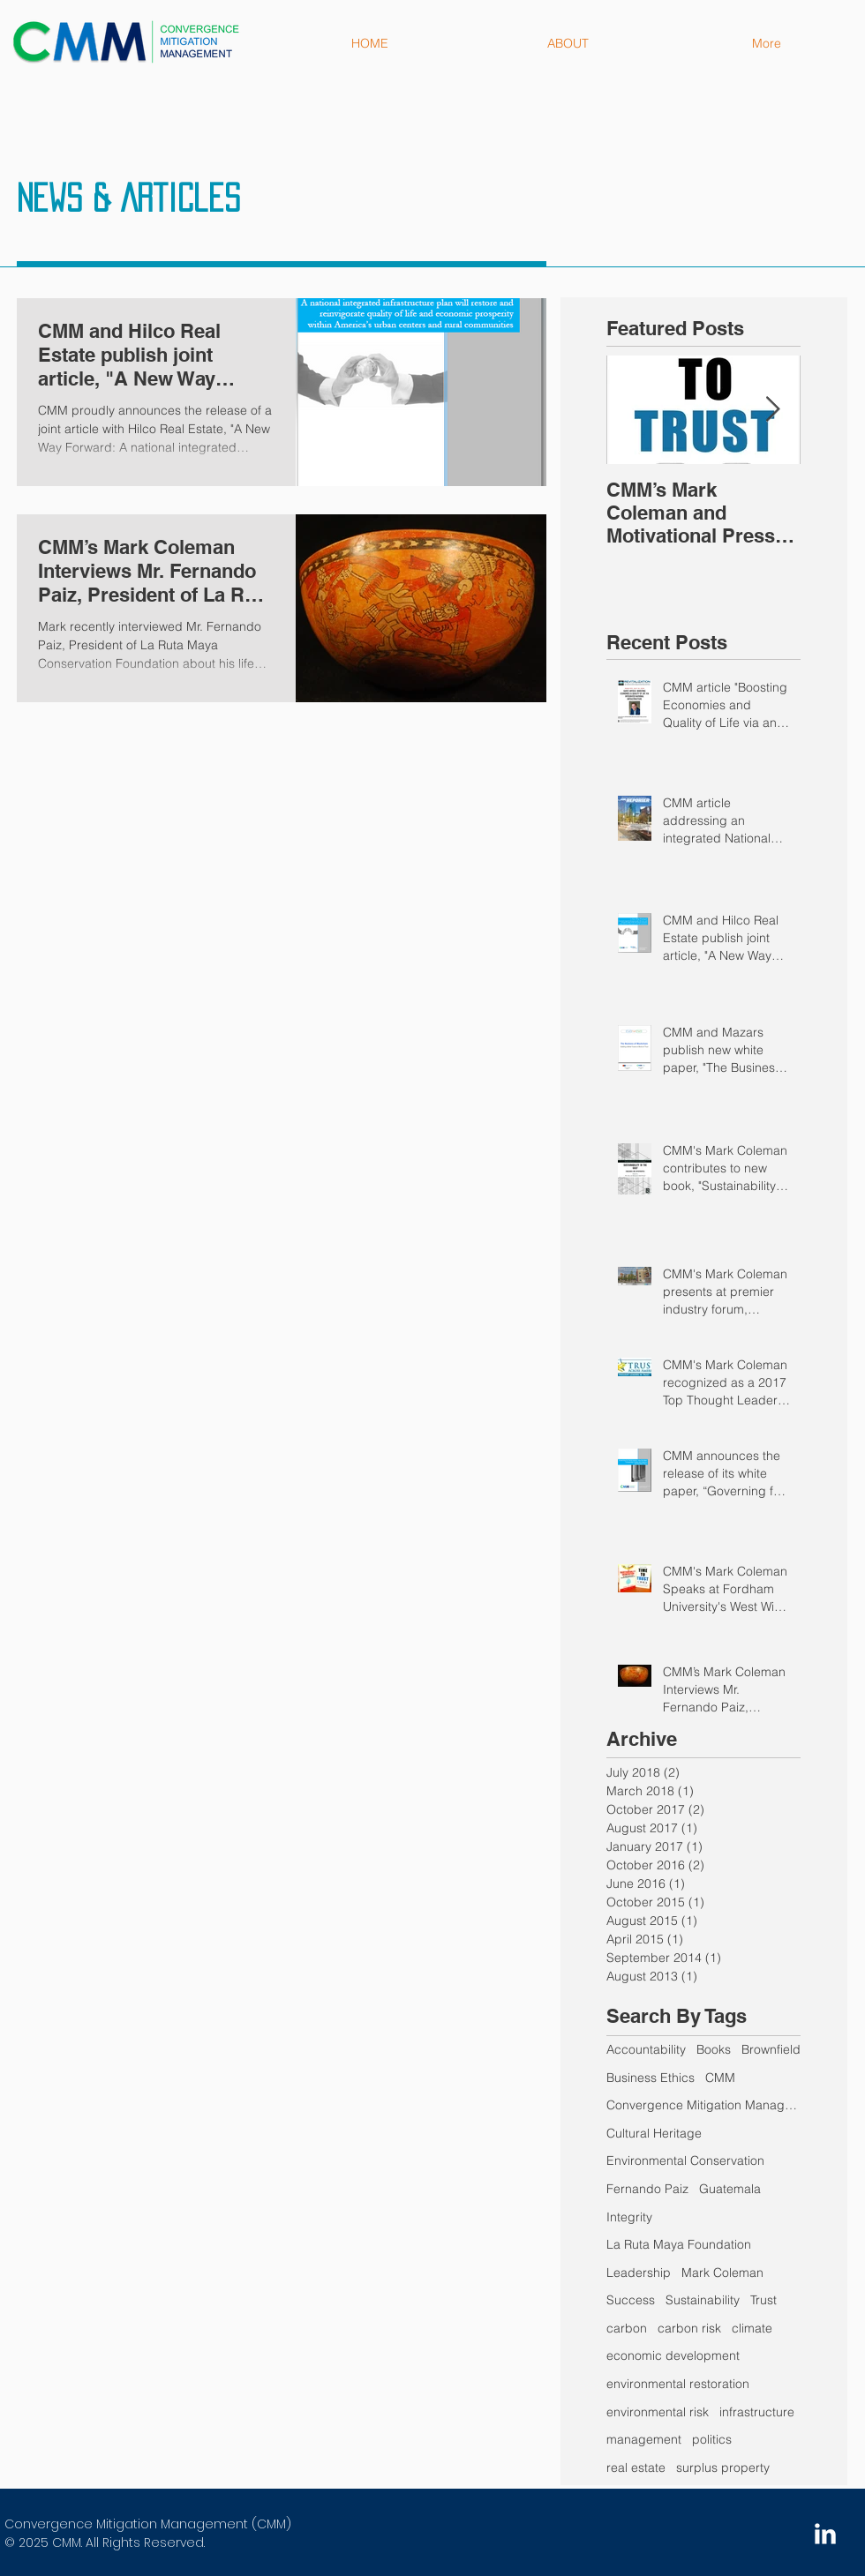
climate (752, 2328)
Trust (763, 2300)
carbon (626, 2328)
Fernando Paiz (647, 2189)
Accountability (646, 2049)
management (643, 2439)
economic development (673, 2355)
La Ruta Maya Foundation (678, 2244)
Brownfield (771, 2049)
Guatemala (730, 2189)
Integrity (629, 2217)
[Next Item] (772, 409)
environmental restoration (677, 2384)
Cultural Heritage (654, 2133)
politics (712, 2439)
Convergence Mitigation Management (703, 2105)
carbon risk (689, 2328)
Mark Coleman (722, 2272)
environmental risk (657, 2412)
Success (630, 2300)
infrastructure (756, 2412)
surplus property (723, 2467)
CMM (720, 2078)
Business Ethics (650, 2078)
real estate (636, 2467)
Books (713, 2049)
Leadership (638, 2272)
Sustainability (703, 2300)
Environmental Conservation (685, 2160)
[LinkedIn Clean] (825, 2533)
